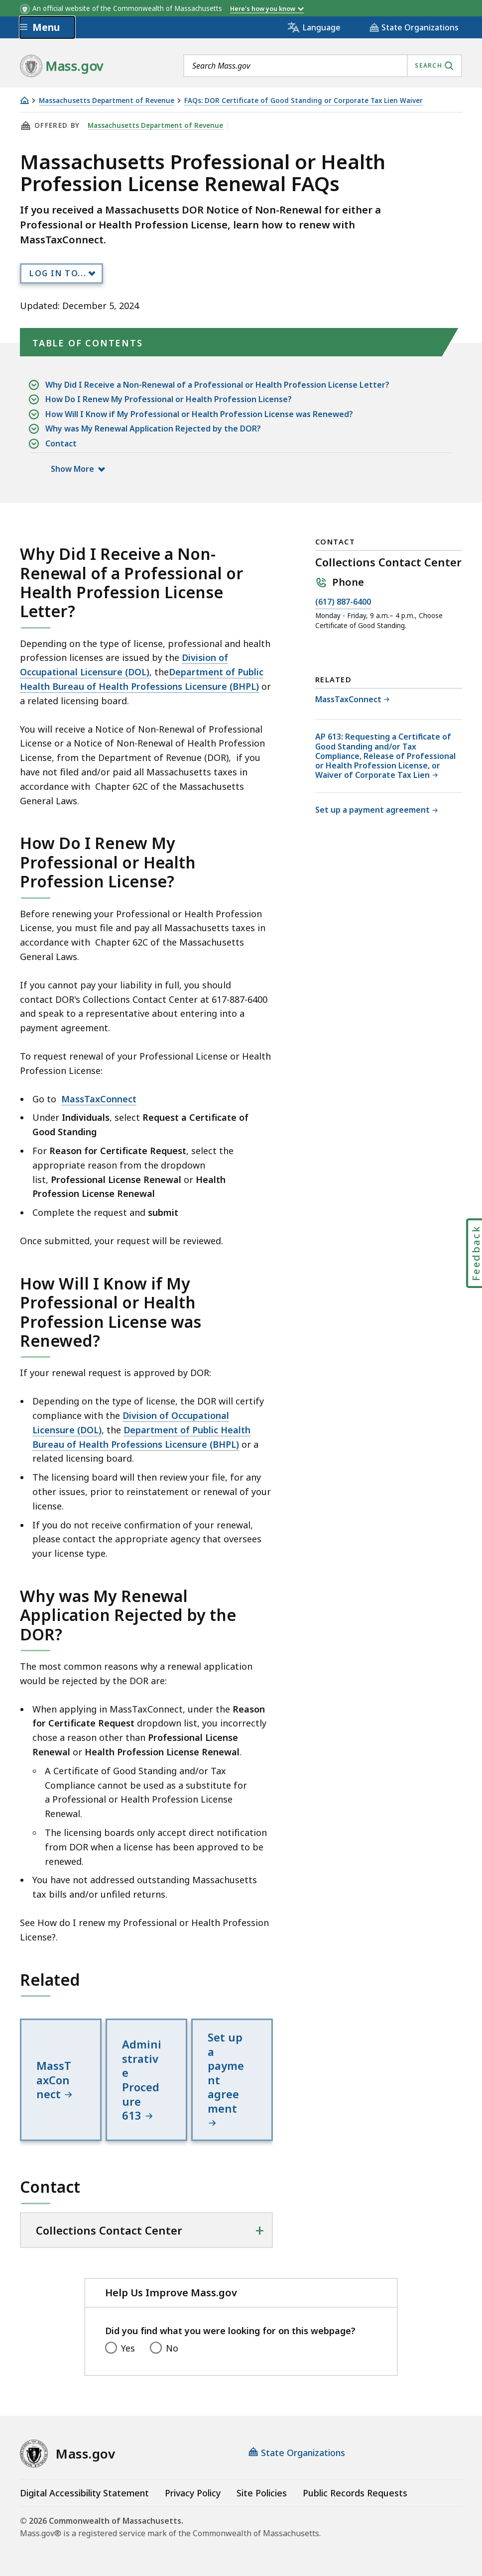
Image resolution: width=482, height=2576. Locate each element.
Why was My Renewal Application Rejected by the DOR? (153, 428)
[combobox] (322, 65)
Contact (61, 443)
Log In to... (57, 273)
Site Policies (262, 2493)
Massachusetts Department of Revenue (106, 101)
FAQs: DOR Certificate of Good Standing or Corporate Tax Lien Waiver (303, 101)
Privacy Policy (193, 2493)
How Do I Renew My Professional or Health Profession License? (168, 399)
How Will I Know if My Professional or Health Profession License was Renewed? (199, 414)
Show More (77, 469)
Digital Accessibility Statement (84, 2493)
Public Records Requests (355, 2493)
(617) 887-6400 (343, 602)
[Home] (24, 100)
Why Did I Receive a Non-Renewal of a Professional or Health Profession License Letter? (217, 385)
